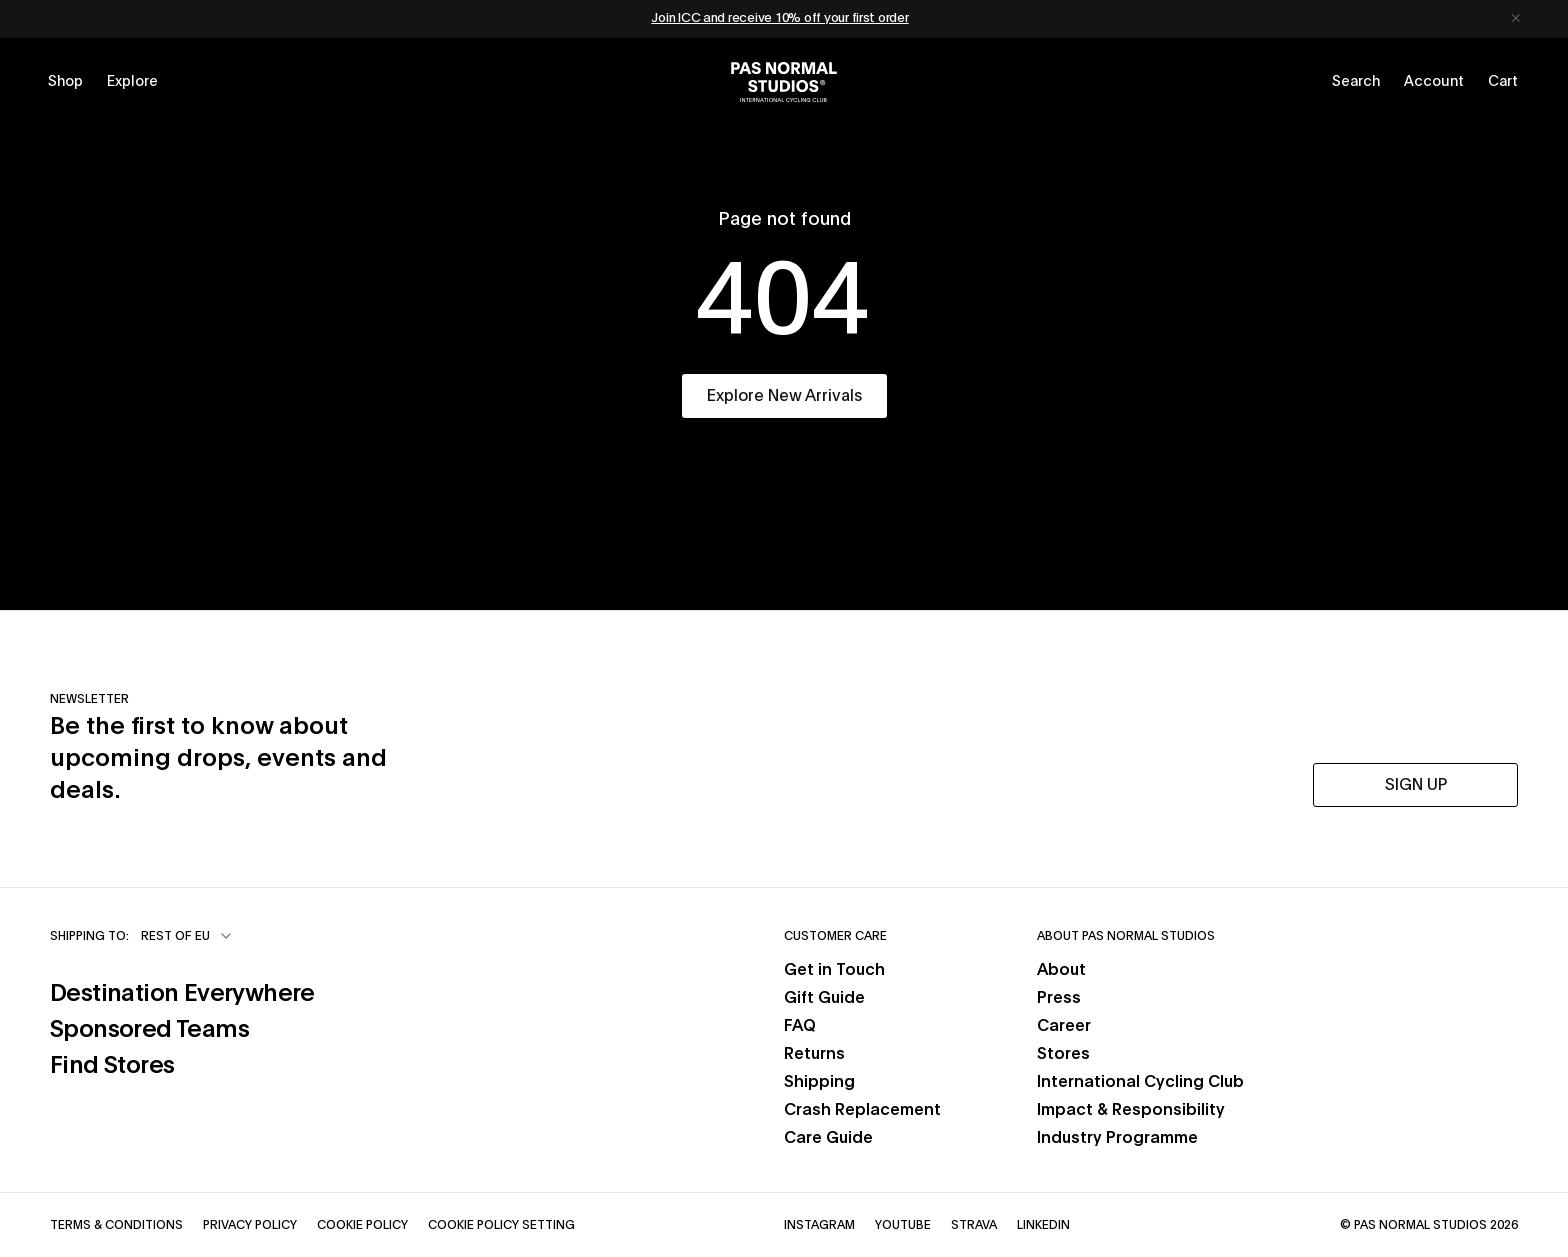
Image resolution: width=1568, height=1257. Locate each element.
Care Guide (828, 1138)
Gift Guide (824, 998)
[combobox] (187, 936)
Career (1064, 1026)
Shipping (819, 1082)
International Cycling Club (1140, 1082)
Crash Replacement (862, 1110)
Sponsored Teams (149, 1030)
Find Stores (112, 1066)
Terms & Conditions (116, 1225)
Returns (814, 1054)
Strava (974, 1225)
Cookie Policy (362, 1225)
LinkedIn (1043, 1225)
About (1061, 970)
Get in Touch (834, 970)
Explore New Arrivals (784, 396)
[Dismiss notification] (1516, 19)
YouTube (903, 1225)
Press (1059, 998)
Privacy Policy (250, 1225)
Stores (1063, 1054)
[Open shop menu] (65, 82)
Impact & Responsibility (1131, 1110)
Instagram (819, 1225)
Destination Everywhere (182, 994)
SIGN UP (1416, 785)
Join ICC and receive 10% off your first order (779, 18)
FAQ (800, 1026)
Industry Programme (1117, 1138)
